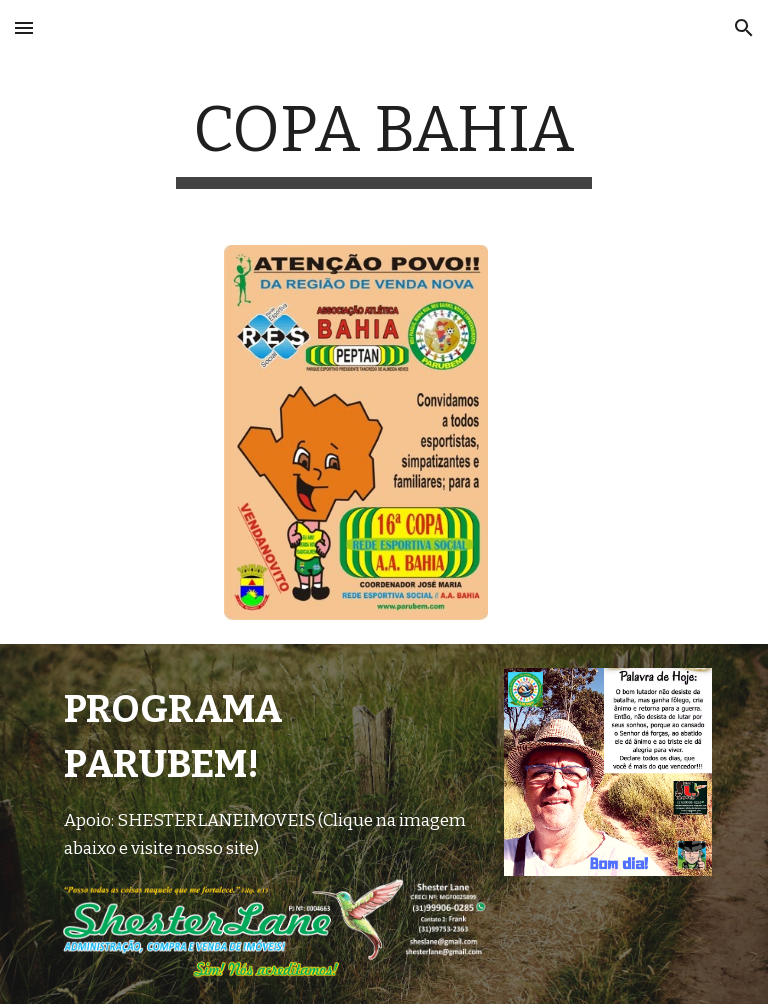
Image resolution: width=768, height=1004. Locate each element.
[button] (24, 27)
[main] (383, 140)
